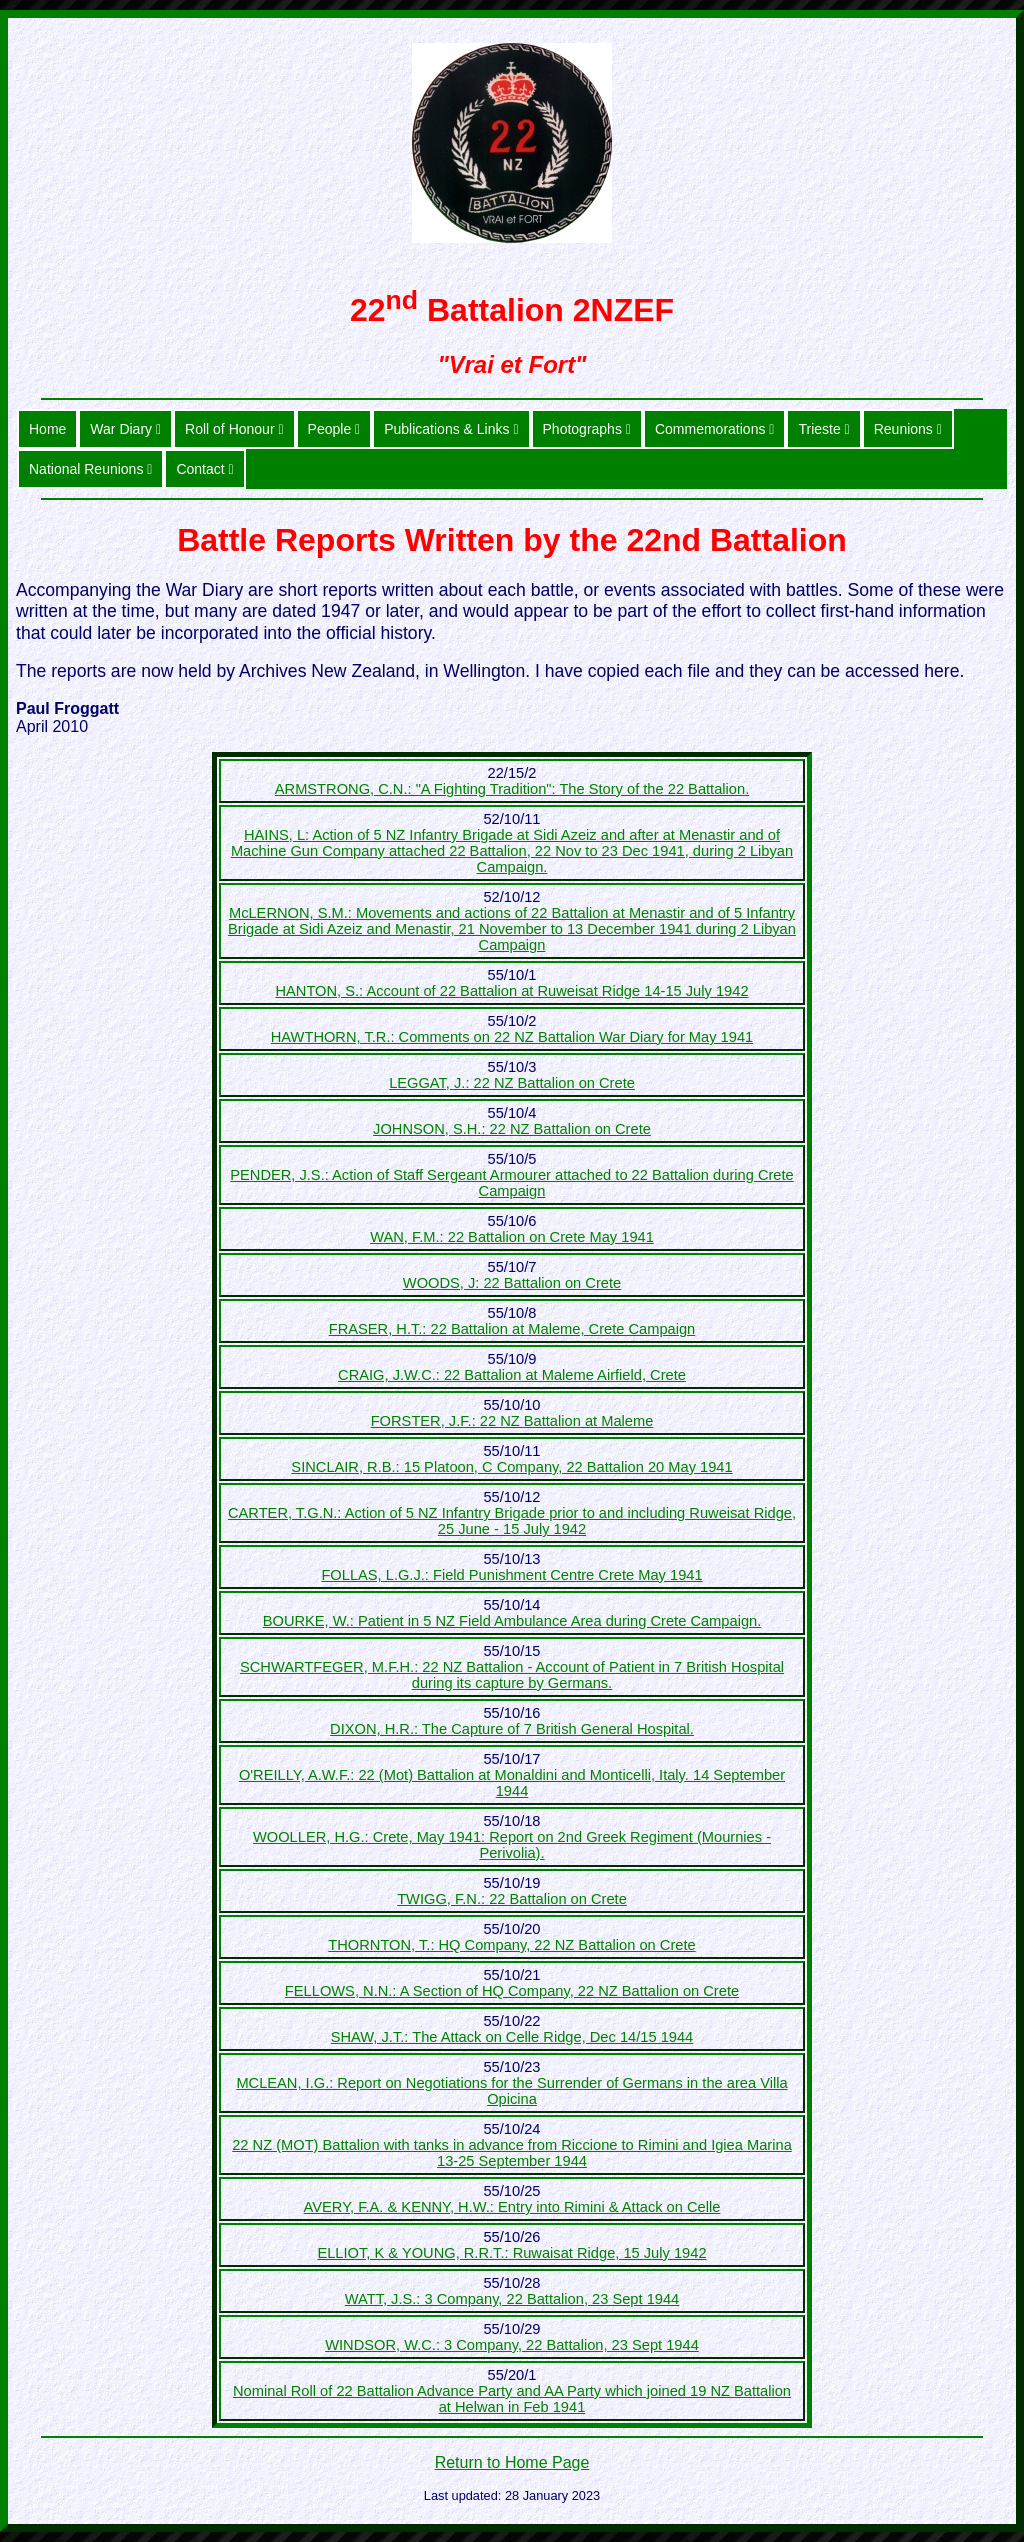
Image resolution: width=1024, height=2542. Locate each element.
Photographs (587, 429)
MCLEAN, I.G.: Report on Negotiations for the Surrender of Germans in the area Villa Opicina (511, 2091)
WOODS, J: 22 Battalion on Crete (512, 1283)
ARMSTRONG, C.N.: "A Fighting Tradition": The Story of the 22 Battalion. (512, 789)
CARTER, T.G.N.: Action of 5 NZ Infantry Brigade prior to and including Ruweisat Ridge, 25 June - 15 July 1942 (512, 1521)
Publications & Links (451, 429)
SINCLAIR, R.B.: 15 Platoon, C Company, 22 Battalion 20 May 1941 (511, 1467)
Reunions (908, 429)
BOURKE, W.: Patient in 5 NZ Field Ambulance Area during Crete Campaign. (512, 1621)
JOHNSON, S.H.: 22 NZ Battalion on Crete (512, 1129)
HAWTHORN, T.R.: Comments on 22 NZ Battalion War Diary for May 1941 (512, 1037)
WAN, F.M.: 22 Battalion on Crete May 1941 (512, 1237)
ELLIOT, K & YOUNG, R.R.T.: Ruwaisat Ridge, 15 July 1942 (511, 2253)
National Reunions (90, 469)
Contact (204, 469)
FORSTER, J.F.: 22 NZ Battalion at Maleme (512, 1421)
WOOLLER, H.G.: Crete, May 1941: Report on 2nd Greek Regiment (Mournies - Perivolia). (512, 1845)
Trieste (823, 429)
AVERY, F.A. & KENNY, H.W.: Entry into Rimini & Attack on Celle (512, 2207)
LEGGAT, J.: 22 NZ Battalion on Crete (512, 1083)
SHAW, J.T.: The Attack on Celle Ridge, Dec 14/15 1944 (512, 2037)
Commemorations (715, 429)
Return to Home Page (512, 2462)
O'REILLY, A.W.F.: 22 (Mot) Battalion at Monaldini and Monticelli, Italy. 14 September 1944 (512, 1783)
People (334, 429)
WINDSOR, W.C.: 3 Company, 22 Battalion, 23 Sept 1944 (512, 2345)
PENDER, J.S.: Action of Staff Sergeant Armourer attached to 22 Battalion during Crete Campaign (512, 1183)
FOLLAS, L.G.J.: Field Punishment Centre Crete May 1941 (511, 1575)
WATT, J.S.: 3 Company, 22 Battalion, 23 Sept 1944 (512, 2299)
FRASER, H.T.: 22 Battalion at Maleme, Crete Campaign (512, 1329)
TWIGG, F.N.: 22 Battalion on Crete (512, 1899)
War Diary (125, 429)
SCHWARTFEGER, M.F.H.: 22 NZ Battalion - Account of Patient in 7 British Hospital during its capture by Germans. (512, 1675)
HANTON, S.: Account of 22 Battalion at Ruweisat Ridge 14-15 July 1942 (511, 991)
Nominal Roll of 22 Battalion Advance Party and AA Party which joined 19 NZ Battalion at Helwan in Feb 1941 (512, 2399)
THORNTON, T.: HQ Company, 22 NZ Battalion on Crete (511, 1945)
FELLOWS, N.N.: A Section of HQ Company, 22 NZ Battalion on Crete (512, 1991)
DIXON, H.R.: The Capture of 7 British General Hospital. (512, 1729)
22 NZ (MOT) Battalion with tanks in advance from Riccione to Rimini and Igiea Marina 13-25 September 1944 (512, 2153)
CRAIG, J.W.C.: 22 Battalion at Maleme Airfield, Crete (512, 1375)
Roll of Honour (234, 429)
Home (47, 429)
